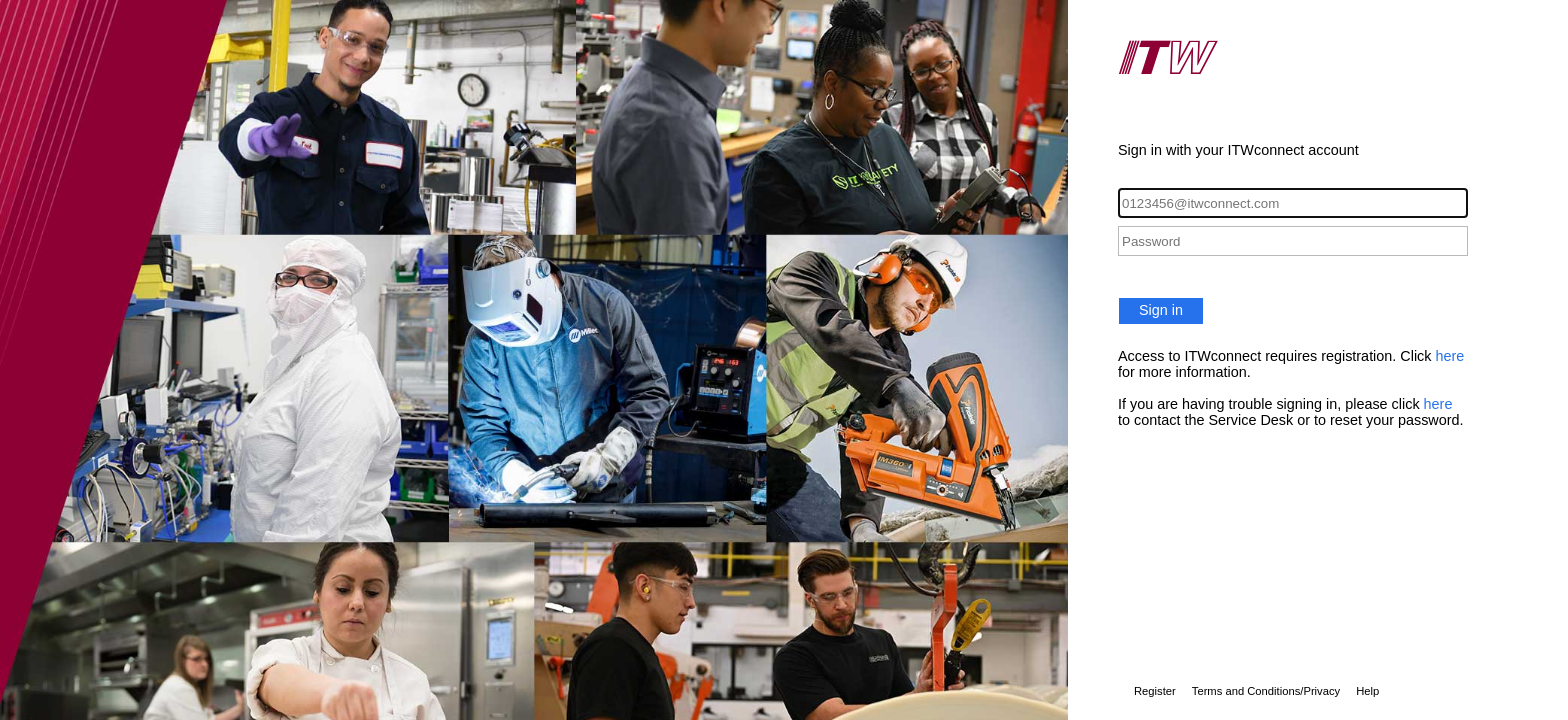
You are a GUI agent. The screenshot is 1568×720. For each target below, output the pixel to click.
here (1450, 356)
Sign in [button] (1161, 310)
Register (1155, 691)
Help (1367, 691)
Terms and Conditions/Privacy (1266, 691)
